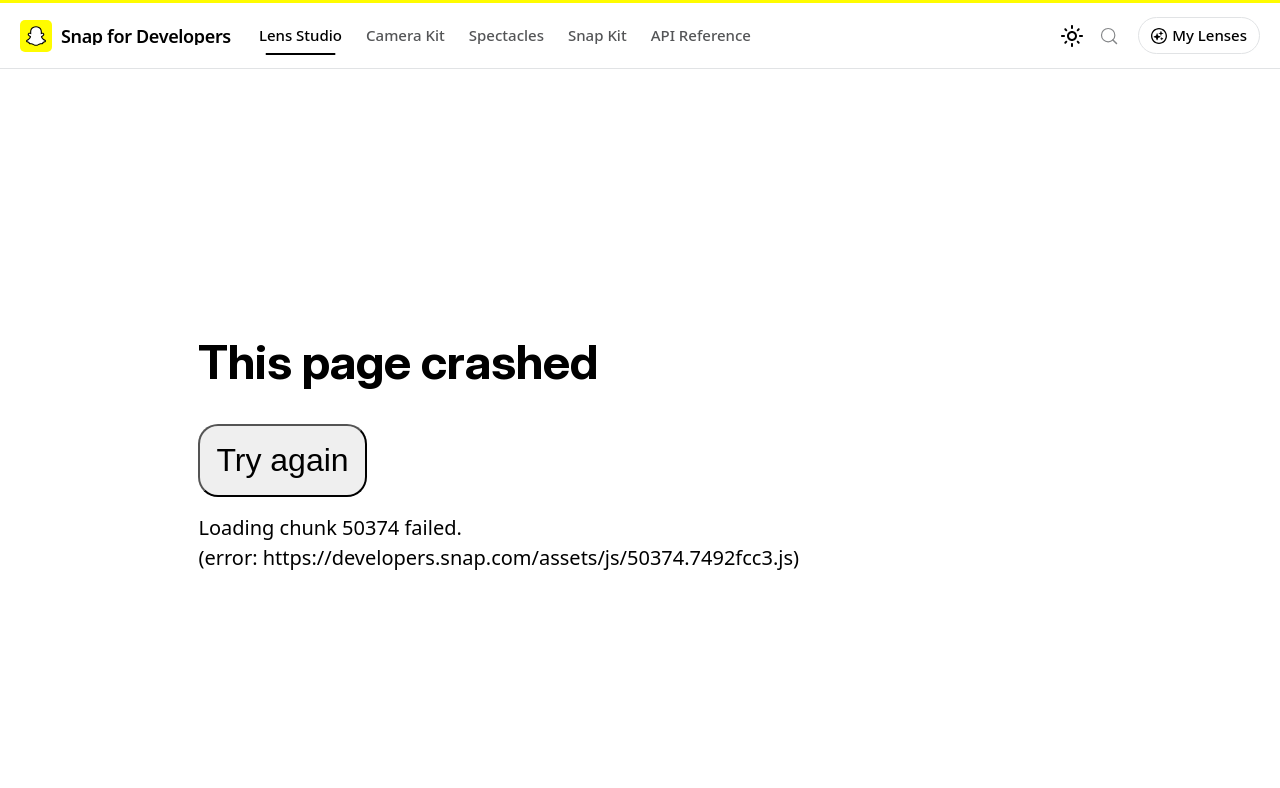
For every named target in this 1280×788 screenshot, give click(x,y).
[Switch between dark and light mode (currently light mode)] (1072, 36)
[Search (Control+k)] (1109, 36)
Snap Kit (597, 35)
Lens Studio (300, 35)
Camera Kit (405, 35)
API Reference (701, 35)
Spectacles (506, 35)
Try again (282, 460)
